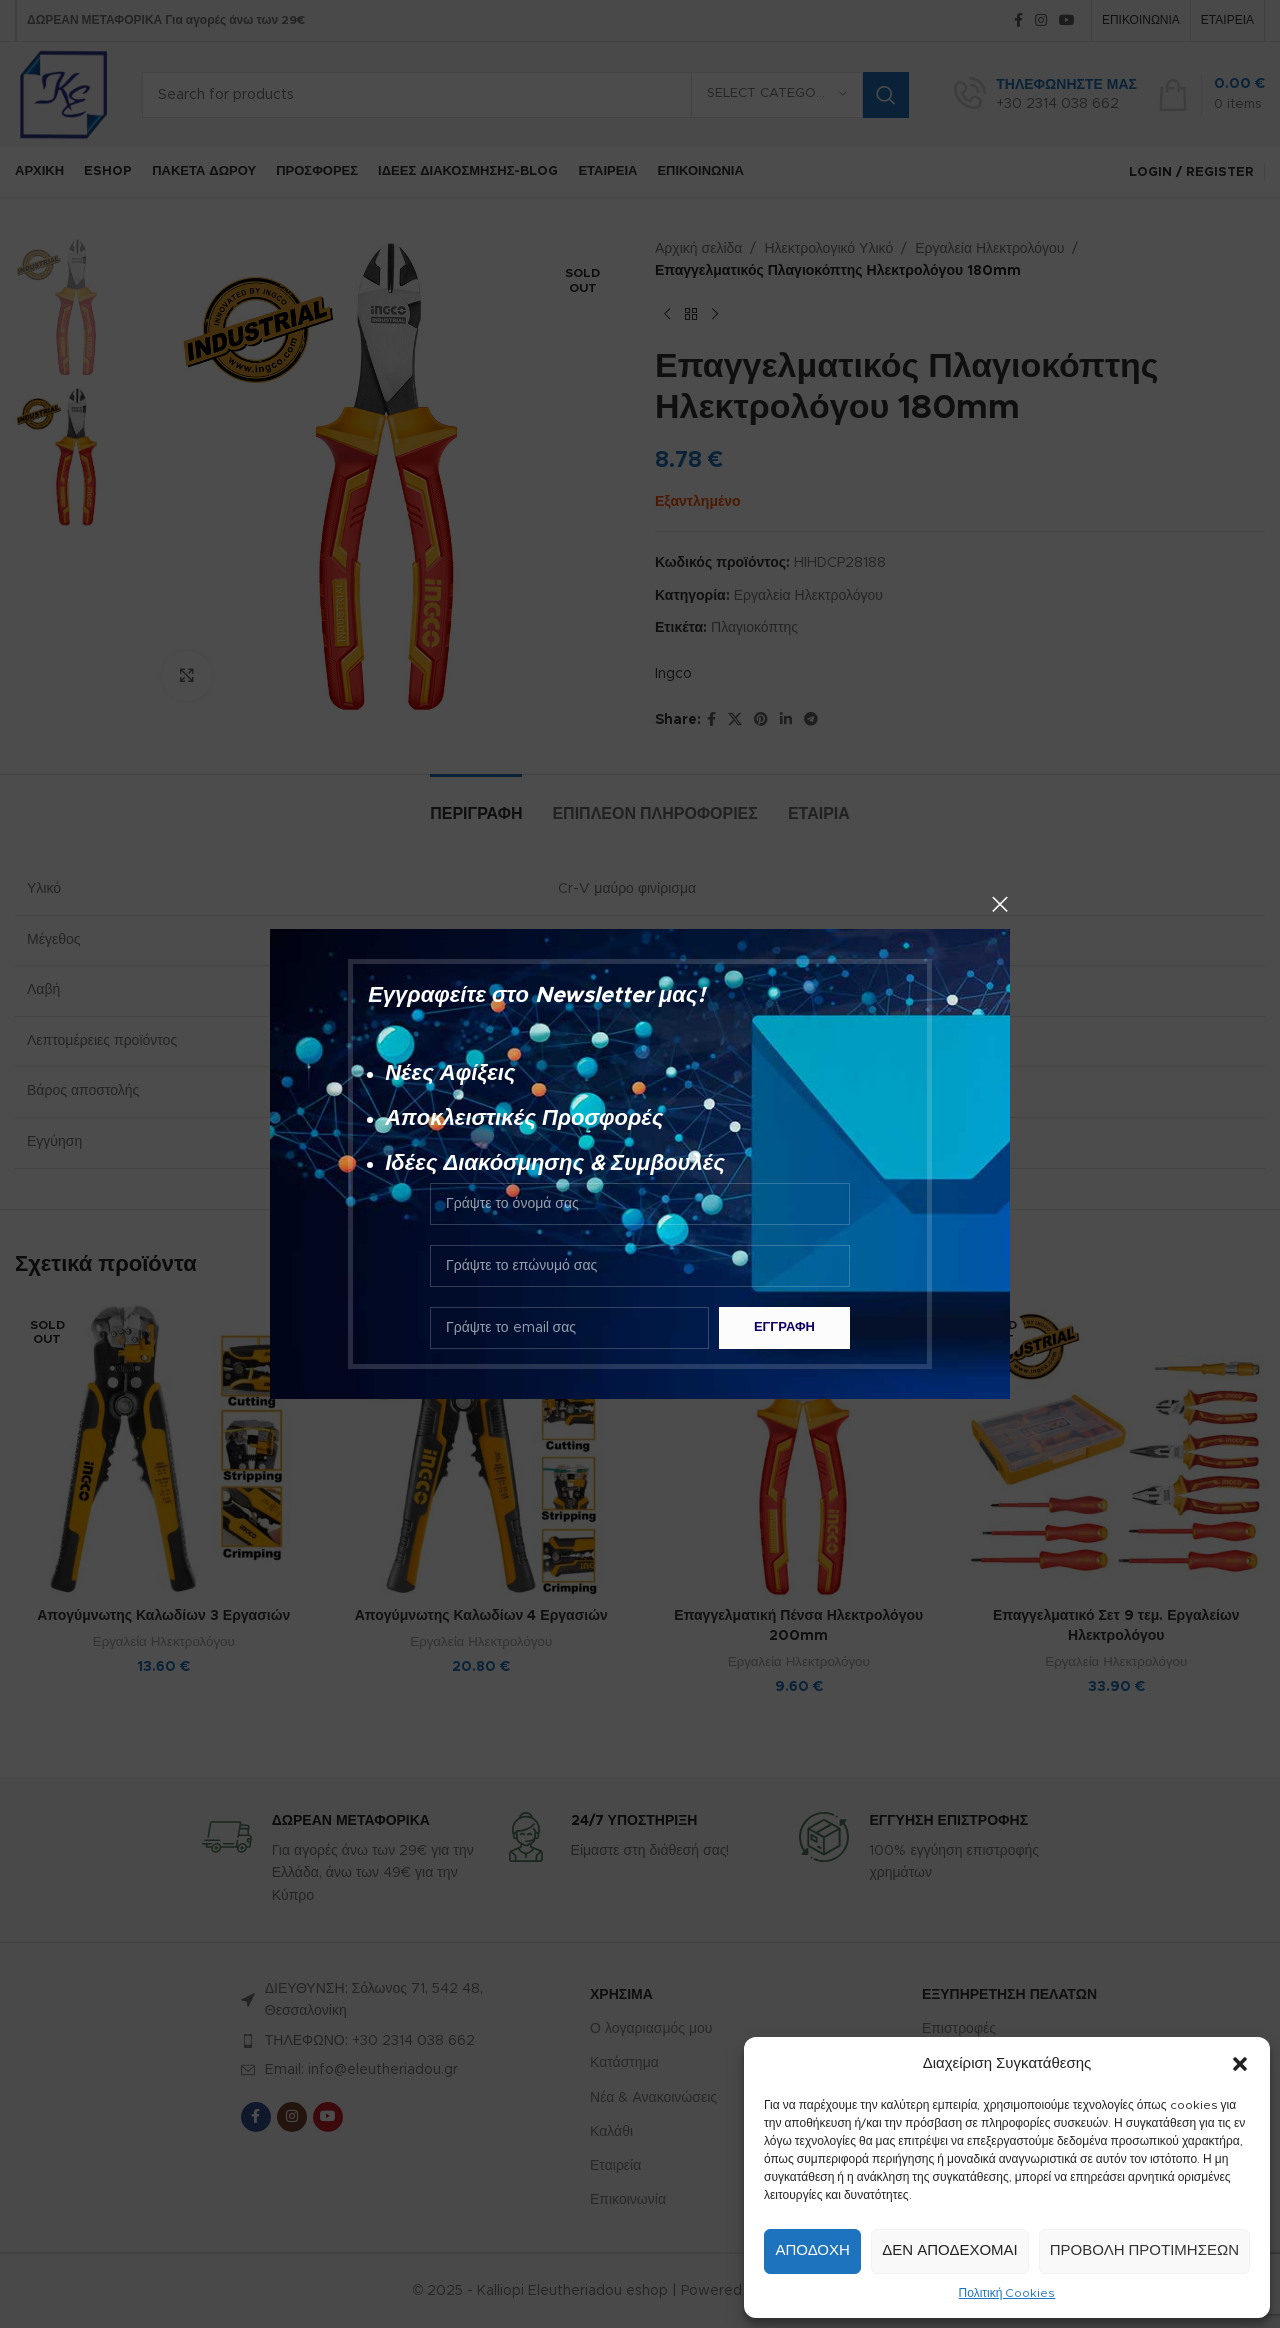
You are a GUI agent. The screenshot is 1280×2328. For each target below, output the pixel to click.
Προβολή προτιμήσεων (1144, 2250)
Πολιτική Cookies (1007, 2293)
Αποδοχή (812, 2250)
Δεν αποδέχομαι (949, 2250)
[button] (1240, 2064)
